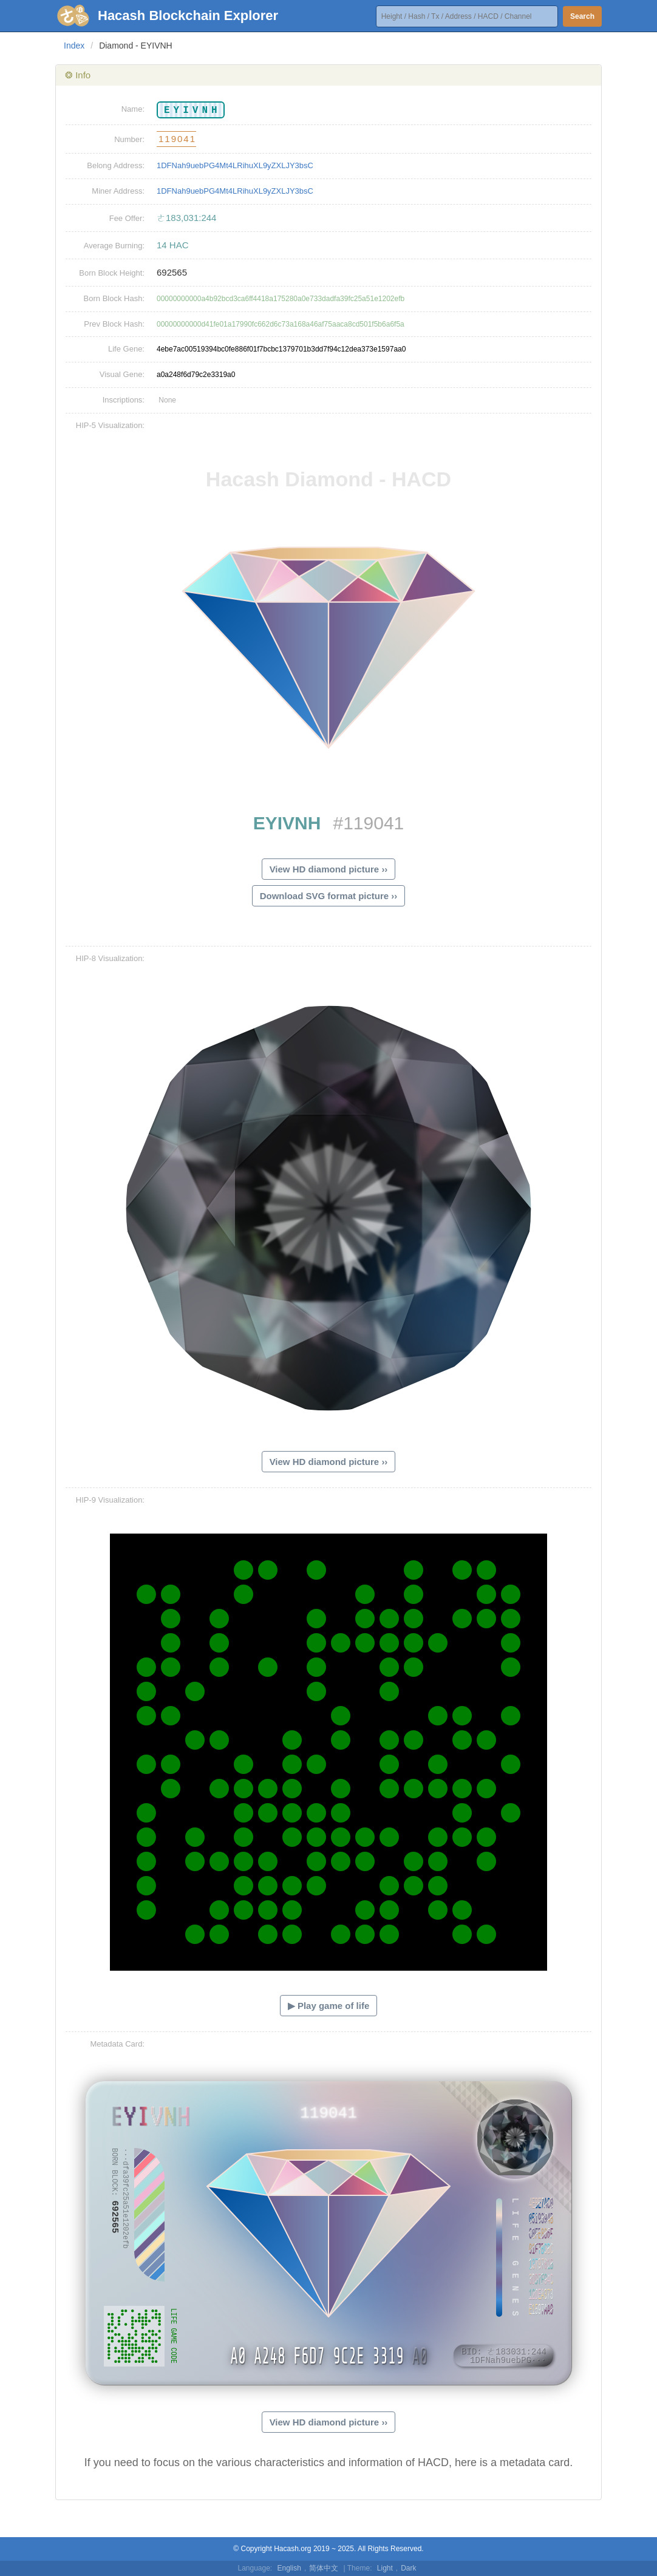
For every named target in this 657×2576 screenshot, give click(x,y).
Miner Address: (118, 190)
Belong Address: (116, 165)
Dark (408, 2568)
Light (385, 2568)
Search (582, 16)
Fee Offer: (127, 218)
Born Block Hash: (114, 298)
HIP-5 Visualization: (110, 425)
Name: (133, 109)
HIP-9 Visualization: (110, 1499)
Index (74, 45)
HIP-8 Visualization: (110, 958)
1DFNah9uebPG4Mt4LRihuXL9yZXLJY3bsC (235, 165)
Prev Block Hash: (114, 323)
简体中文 (323, 2568)
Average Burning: (114, 245)
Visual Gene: (122, 374)
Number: (129, 139)
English (289, 2568)
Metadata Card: (117, 2043)
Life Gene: (126, 348)
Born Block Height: (112, 272)
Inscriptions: (124, 399)
